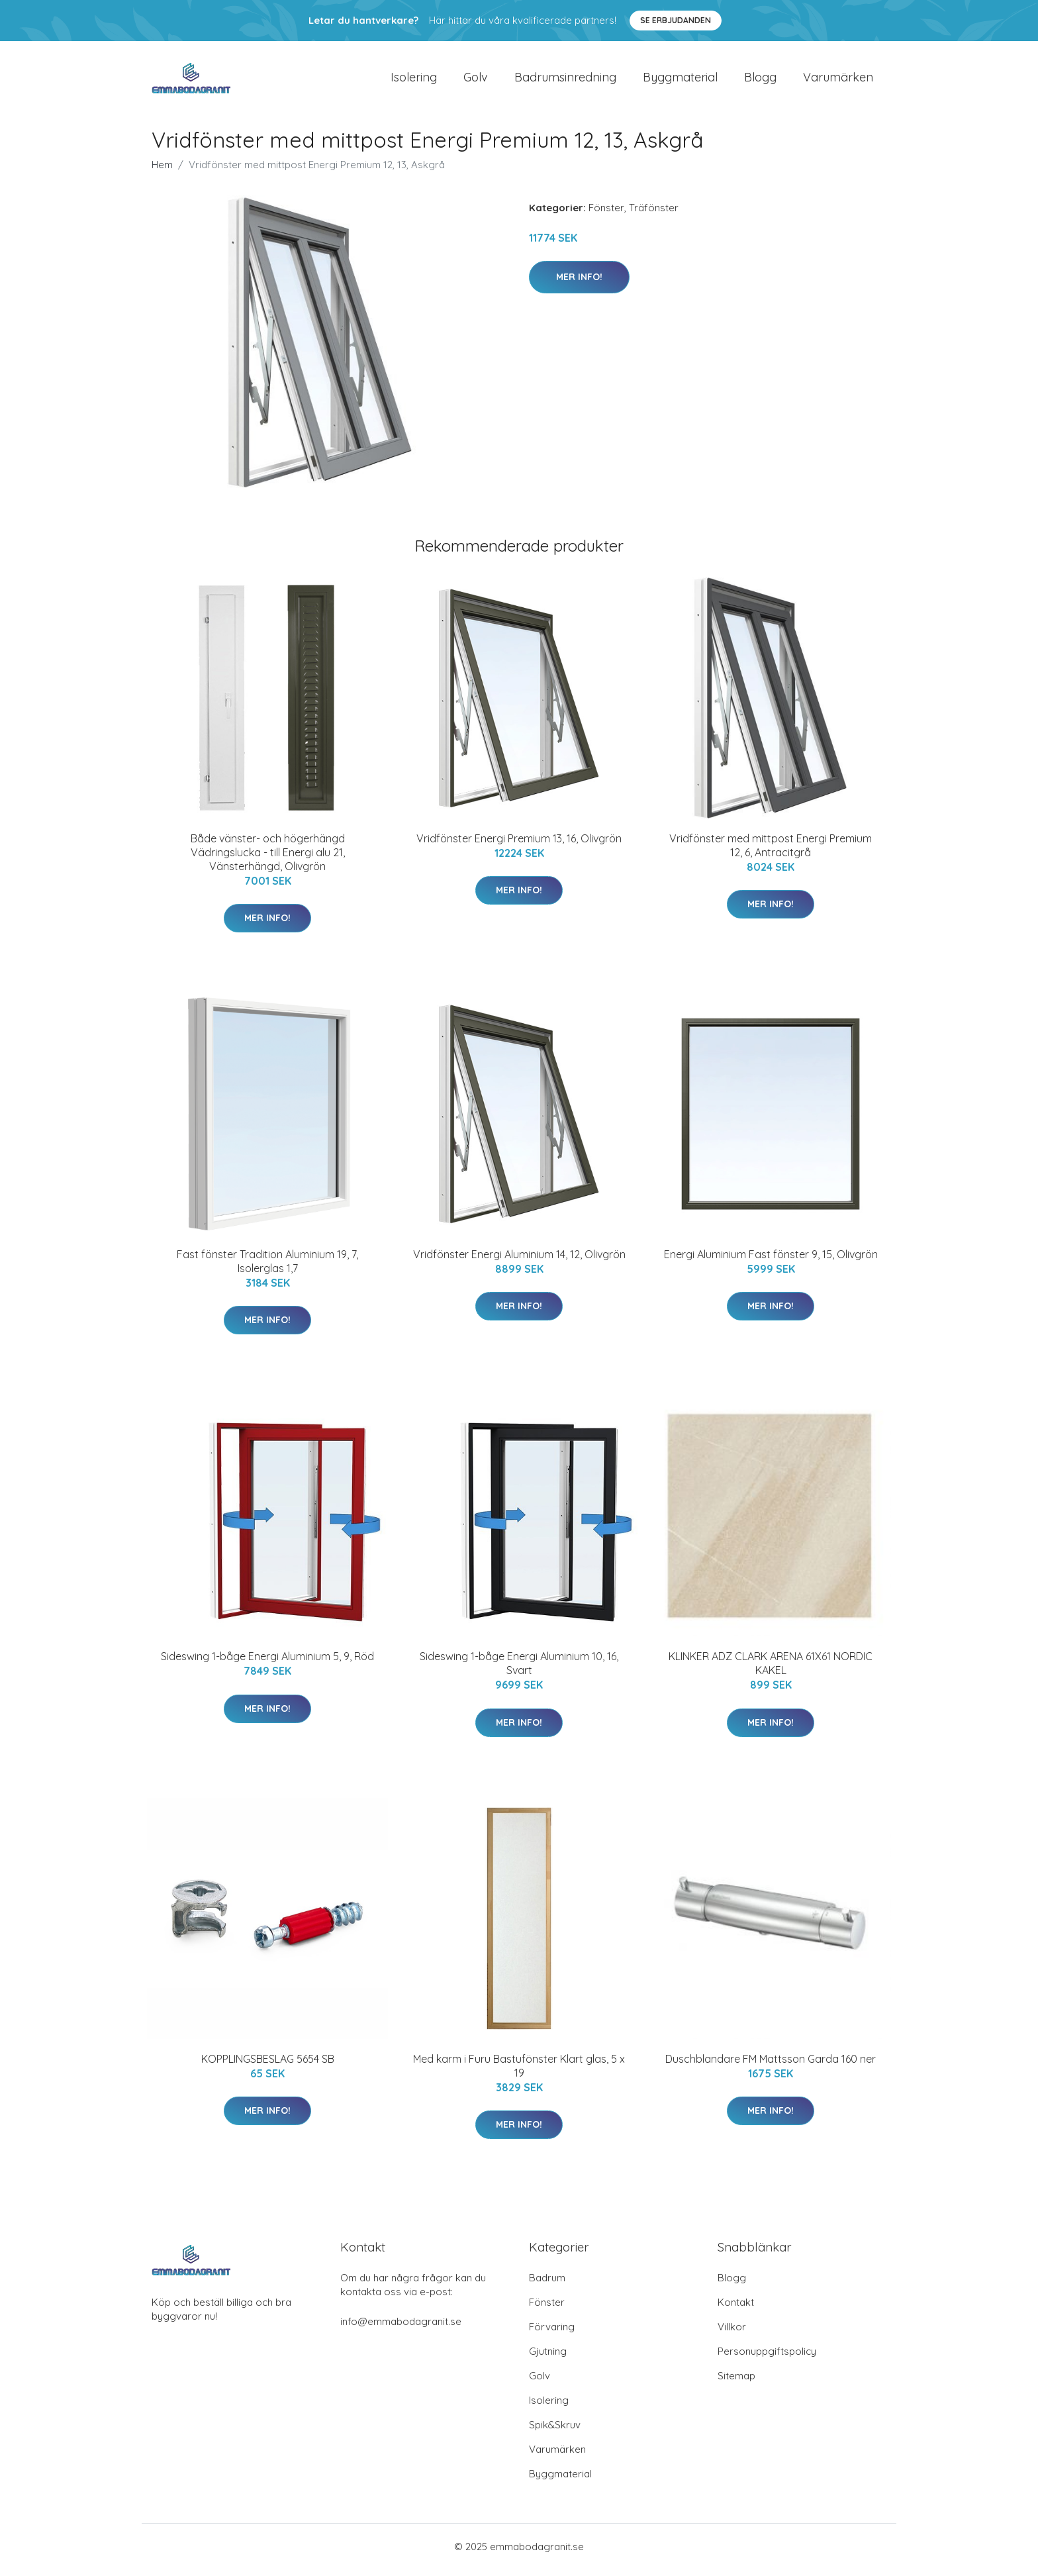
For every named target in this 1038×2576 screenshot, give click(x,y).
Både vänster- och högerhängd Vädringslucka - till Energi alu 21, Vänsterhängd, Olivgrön (268, 858)
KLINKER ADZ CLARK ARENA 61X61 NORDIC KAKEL (771, 1670)
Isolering (414, 80)
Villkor (732, 2333)
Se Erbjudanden (675, 20)
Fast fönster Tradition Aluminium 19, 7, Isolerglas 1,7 (267, 1267)
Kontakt (736, 2309)
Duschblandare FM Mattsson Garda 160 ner (770, 2065)
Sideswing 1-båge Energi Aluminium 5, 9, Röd (267, 1663)
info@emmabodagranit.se (400, 2328)
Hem (162, 171)
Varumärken (838, 80)
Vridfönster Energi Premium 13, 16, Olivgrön (519, 845)
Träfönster (654, 214)
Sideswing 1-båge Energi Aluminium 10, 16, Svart (519, 1670)
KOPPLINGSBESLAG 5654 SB (267, 2065)
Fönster (606, 214)
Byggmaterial (680, 80)
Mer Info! (579, 283)
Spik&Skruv (555, 2431)
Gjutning (548, 2358)
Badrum (547, 2284)
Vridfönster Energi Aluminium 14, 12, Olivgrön (519, 1260)
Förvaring (552, 2333)
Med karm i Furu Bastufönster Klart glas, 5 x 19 (519, 2072)
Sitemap (736, 2382)
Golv (475, 80)
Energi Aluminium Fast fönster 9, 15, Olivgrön (771, 1260)
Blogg (760, 80)
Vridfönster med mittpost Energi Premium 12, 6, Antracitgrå (770, 852)
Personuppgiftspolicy (767, 2358)
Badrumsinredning (565, 80)
